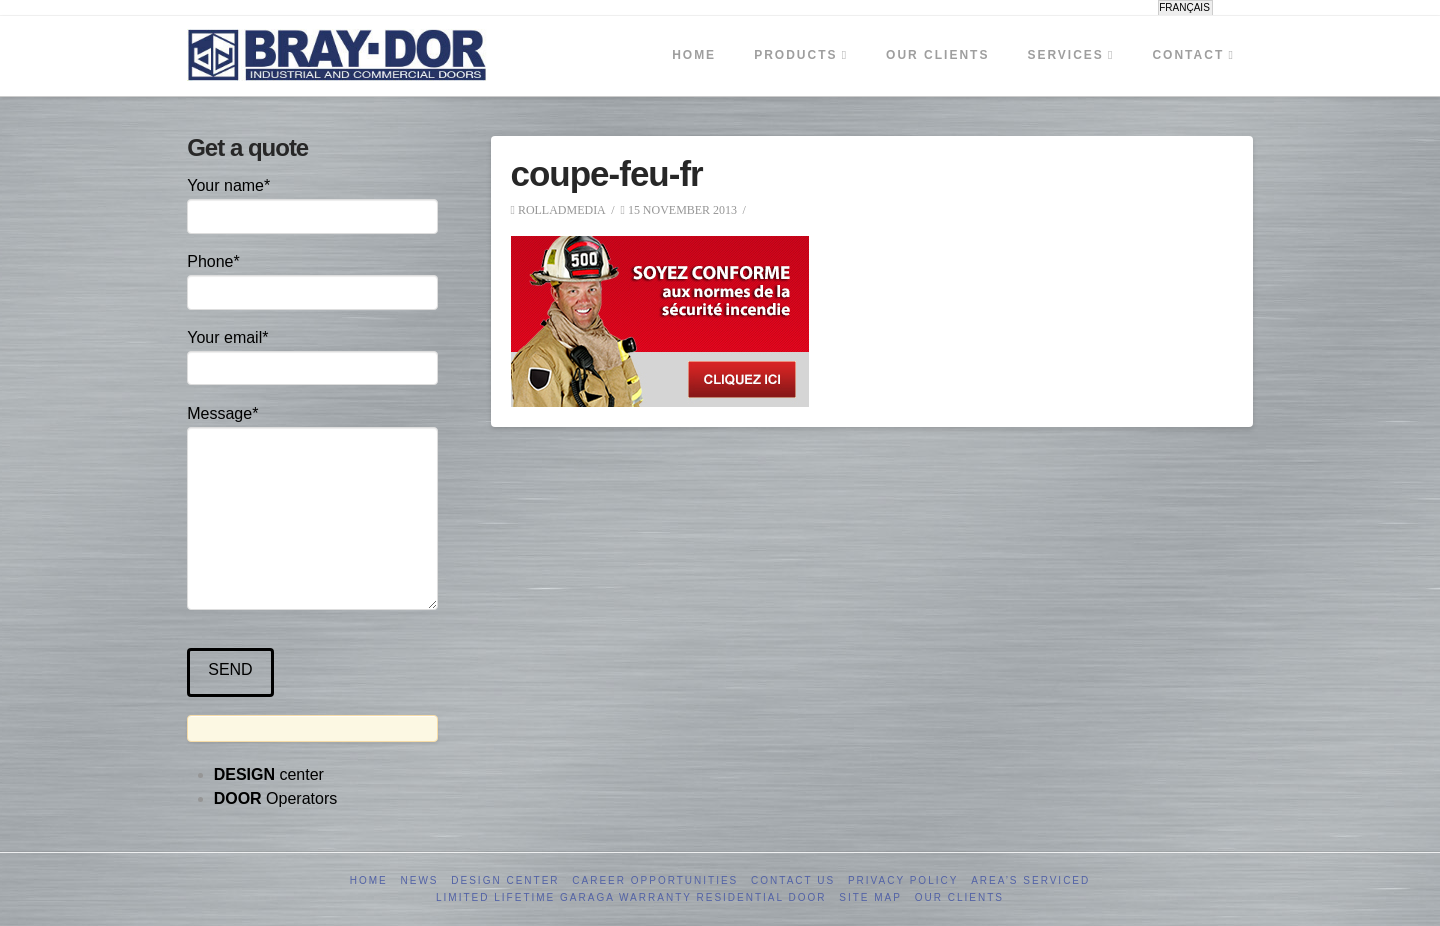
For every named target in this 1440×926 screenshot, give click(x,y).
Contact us (793, 880)
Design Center (505, 880)
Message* (312, 427)
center (269, 774)
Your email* (312, 354)
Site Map (870, 897)
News (420, 880)
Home (369, 880)
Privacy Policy (903, 880)
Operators (276, 798)
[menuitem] (1185, 8)
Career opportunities (655, 880)
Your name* (312, 202)
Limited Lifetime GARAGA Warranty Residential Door (631, 897)
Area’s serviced (1030, 880)
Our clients (959, 897)
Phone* (312, 278)
